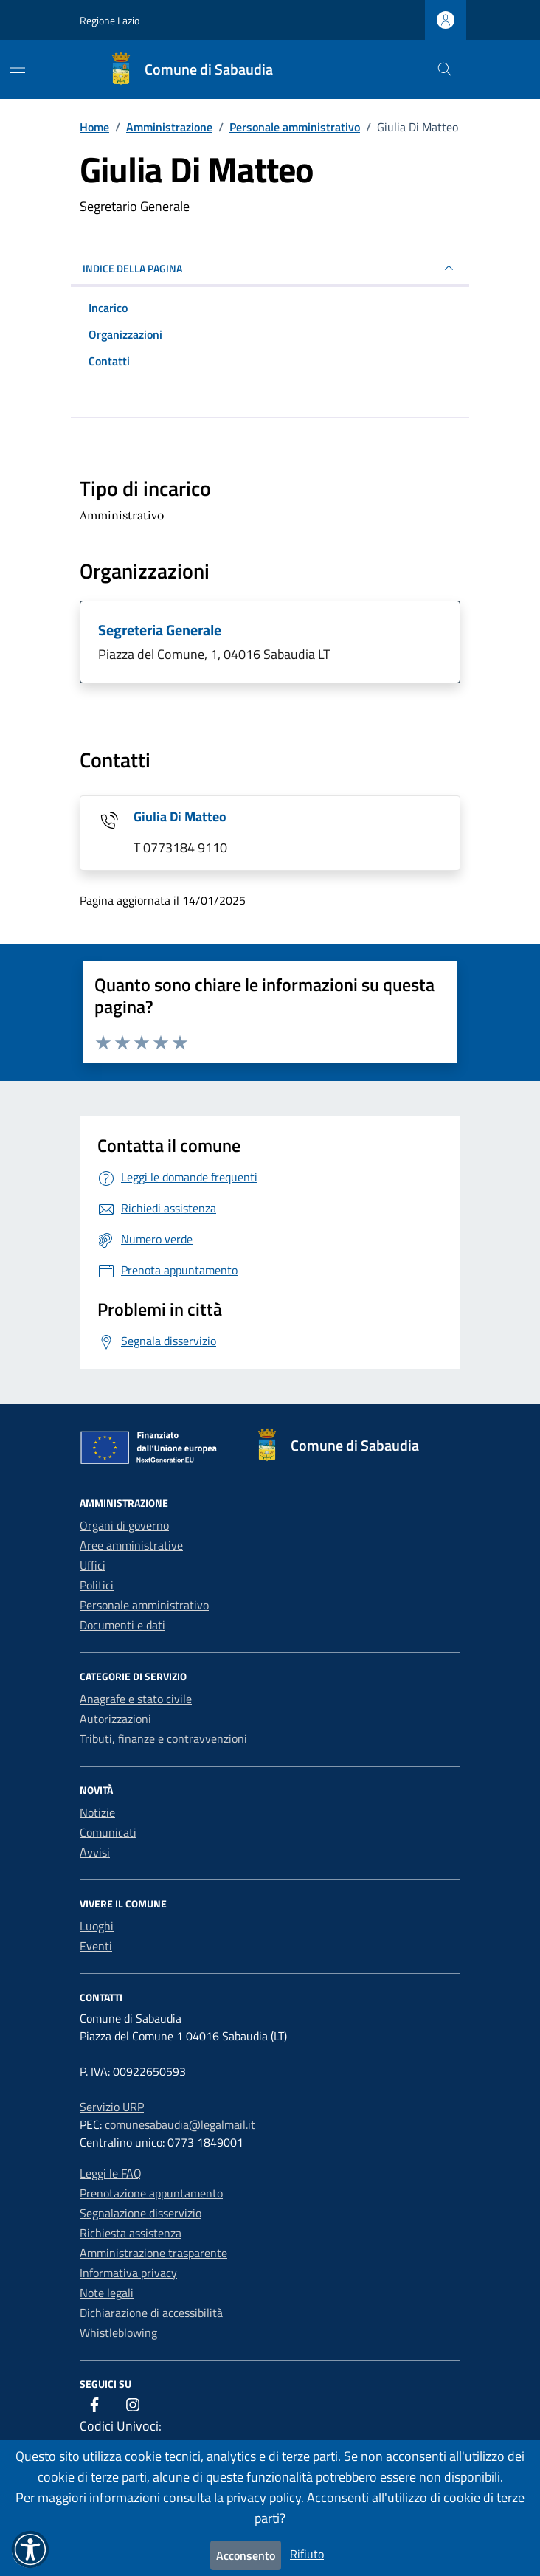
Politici (97, 1585)
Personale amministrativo (144, 1605)
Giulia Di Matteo (180, 816)
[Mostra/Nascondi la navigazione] (18, 68)
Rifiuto (307, 2554)
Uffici (92, 1565)
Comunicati (108, 1832)
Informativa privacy (128, 2273)
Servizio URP (112, 2107)
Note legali (107, 2293)
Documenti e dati (122, 1625)
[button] (30, 2549)
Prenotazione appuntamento (151, 2193)
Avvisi (95, 1852)
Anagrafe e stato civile (136, 1698)
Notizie (97, 1812)
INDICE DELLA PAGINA (270, 268)
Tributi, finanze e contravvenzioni (163, 1738)
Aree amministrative (131, 1545)
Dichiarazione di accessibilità (151, 2312)
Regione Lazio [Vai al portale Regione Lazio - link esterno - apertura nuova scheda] (109, 20)
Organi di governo (124, 1525)
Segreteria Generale (159, 629)
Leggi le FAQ (111, 2173)
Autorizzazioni (115, 1718)
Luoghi (97, 1926)
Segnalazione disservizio (140, 2213)
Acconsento (245, 2555)
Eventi (96, 1946)
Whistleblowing (118, 2332)
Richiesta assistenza (130, 2233)
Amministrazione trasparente (153, 2253)
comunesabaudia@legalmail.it (180, 2124)
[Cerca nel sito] (444, 70)
